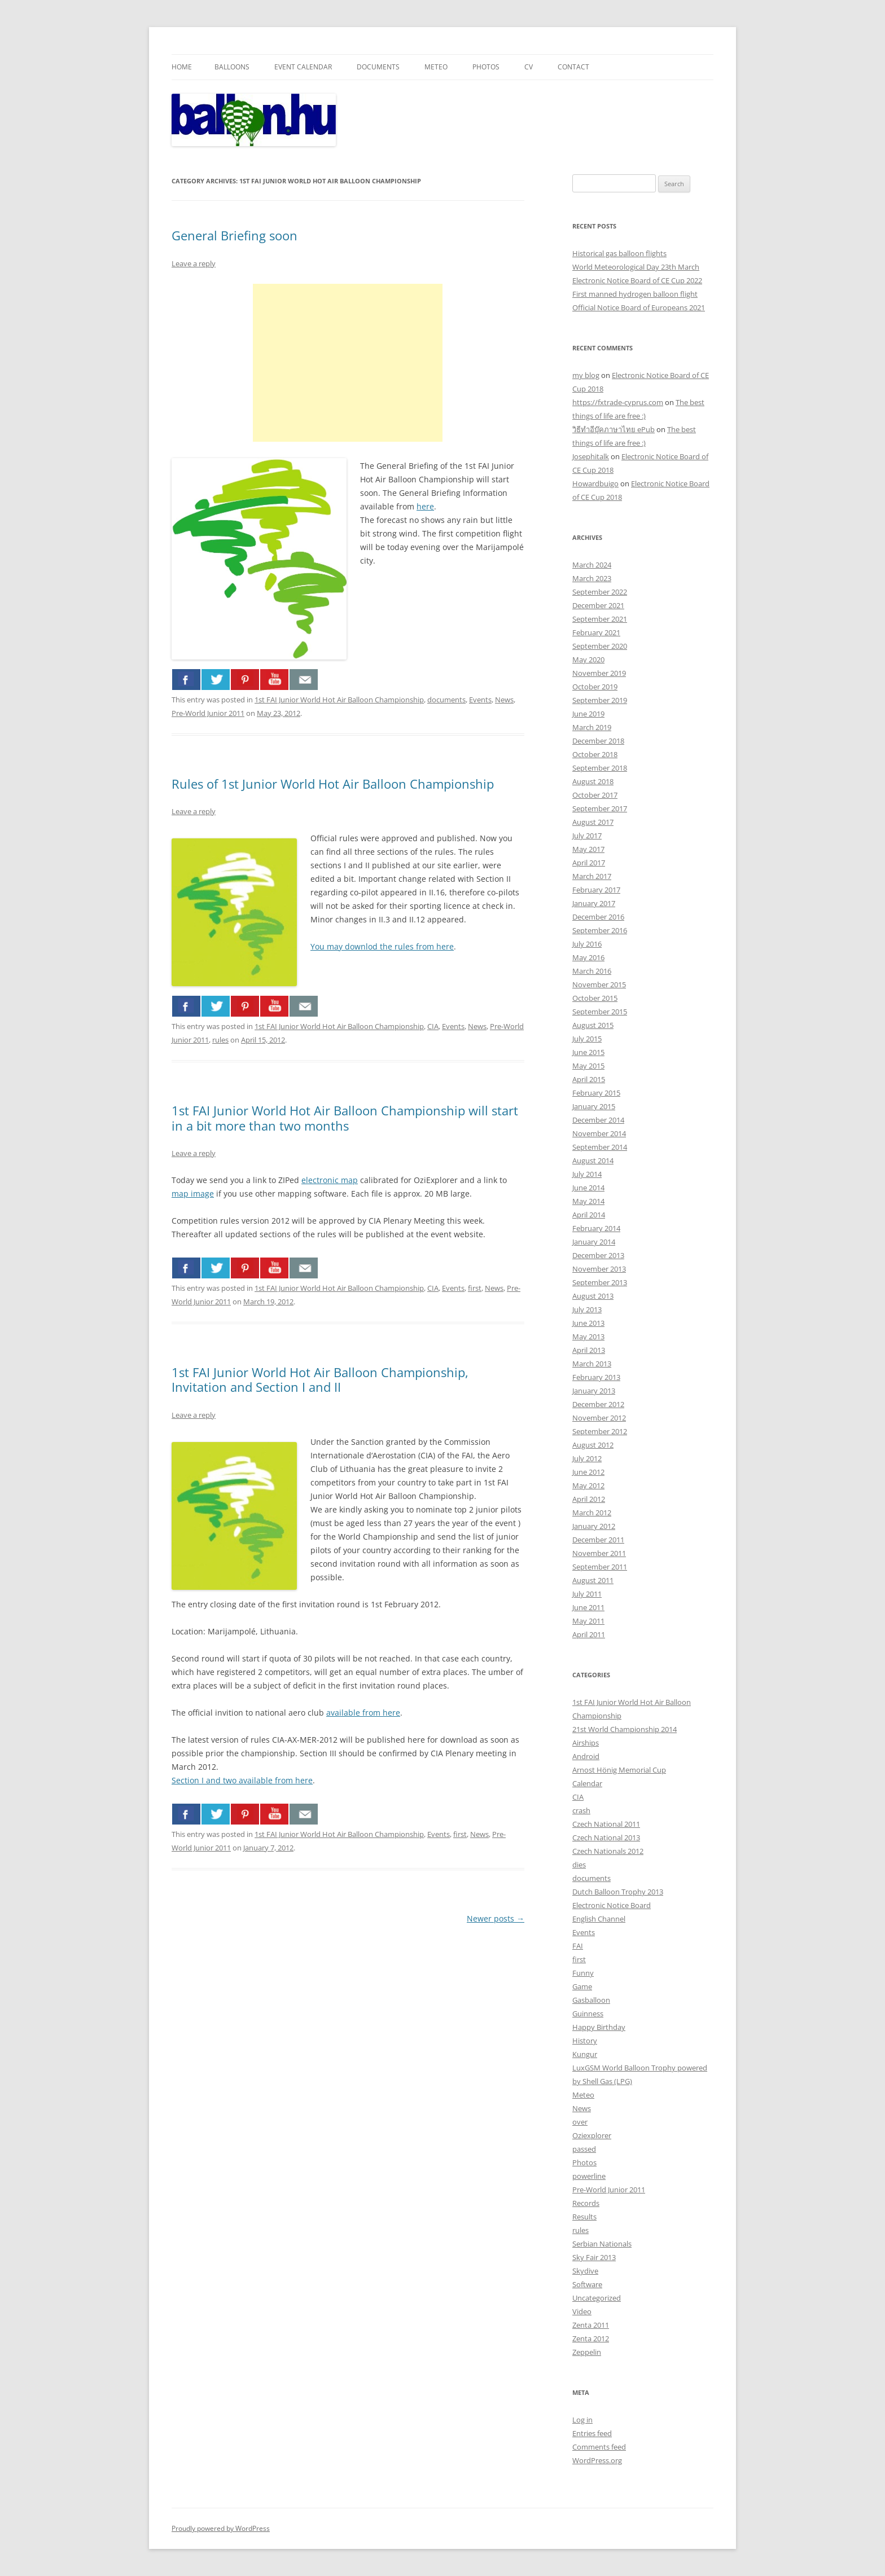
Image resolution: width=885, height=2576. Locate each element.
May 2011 (588, 1621)
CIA (433, 1026)
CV (528, 67)
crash (581, 1810)
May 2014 (588, 1201)
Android (585, 1756)
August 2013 (593, 1296)
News (504, 699)
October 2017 (594, 795)
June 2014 (588, 1188)
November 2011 (599, 1553)
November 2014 (599, 1133)
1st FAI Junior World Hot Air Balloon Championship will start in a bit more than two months (345, 1117)
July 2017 (587, 835)
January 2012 (593, 1526)
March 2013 (591, 1364)
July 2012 (587, 1458)
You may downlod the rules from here (382, 946)
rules (220, 1040)
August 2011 (593, 1580)
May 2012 (588, 1485)
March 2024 (591, 565)
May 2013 (588, 1336)
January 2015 (593, 1106)
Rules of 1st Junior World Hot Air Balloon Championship (333, 783)
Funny (583, 1973)
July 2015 (587, 1039)
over (580, 2122)
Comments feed (599, 2447)
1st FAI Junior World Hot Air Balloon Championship (339, 699)
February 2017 (596, 890)
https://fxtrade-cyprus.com (617, 402)
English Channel (598, 1919)
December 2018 (598, 741)
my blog (585, 375)
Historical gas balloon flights (619, 253)
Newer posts (495, 1918)
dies (579, 1865)
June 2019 (588, 714)
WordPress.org (597, 2460)
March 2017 (591, 876)
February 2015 (596, 1093)
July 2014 (587, 1174)
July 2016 (587, 944)
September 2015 (599, 1011)
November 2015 (599, 984)
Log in (582, 2420)
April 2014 (588, 1215)
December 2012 (598, 1404)
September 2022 (599, 592)
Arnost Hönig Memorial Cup (619, 1770)
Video (582, 2311)
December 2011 (598, 1540)
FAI (577, 1946)
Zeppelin (586, 2352)
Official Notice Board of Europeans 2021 (638, 307)
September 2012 (599, 1431)
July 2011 (587, 1594)
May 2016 (588, 957)
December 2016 (598, 917)
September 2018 (599, 768)
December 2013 (598, 1255)
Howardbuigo (595, 483)
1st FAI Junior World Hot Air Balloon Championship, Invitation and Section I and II (320, 1379)
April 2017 (588, 863)
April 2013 (588, 1350)
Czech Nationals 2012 (607, 1851)
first (474, 1288)
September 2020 (599, 646)
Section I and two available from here (242, 1780)
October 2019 (594, 687)
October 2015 (594, 998)
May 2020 (588, 659)
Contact (573, 67)
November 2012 (599, 1418)
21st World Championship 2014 (624, 1729)
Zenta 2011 (590, 2325)
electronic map (329, 1180)
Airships (585, 1743)
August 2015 (593, 1025)
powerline (589, 2176)
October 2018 (594, 754)
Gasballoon (591, 2000)
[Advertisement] (347, 363)
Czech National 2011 (606, 1824)
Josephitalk (590, 456)
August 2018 (593, 781)
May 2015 (588, 1066)
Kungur (584, 2054)
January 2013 (593, 1391)
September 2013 (599, 1282)
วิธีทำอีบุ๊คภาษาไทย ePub (613, 429)
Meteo (436, 67)
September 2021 (599, 619)
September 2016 (599, 930)
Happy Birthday (598, 2027)
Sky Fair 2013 (594, 2257)
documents (446, 699)
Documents (378, 67)
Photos (486, 67)
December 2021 (598, 605)
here (425, 506)
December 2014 (598, 1120)
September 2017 (599, 808)
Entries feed (592, 2433)
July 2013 (587, 1309)
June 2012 (588, 1472)
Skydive (585, 2271)
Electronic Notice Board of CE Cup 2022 (637, 280)
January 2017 (593, 903)
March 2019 (591, 727)
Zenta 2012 (590, 2338)
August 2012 (593, 1445)
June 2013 (588, 1323)
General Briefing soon (234, 235)
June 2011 (588, 1607)
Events (480, 699)
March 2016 (591, 971)
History (584, 2041)
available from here (363, 1712)
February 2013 (596, 1377)
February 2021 (596, 632)
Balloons (231, 67)
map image (193, 1193)
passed (584, 2149)
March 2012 (591, 1512)
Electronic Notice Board (611, 1905)
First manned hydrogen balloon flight (635, 294)
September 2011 (599, 1567)
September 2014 (599, 1147)
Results (584, 2217)
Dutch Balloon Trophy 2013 (617, 1892)
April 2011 (588, 1634)
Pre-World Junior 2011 (208, 713)
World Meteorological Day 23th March (635, 267)
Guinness (587, 2013)
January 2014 (593, 1242)
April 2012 (588, 1499)
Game (582, 1986)
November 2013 (599, 1269)
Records (585, 2203)
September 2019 (599, 700)
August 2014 (593, 1160)
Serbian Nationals (602, 2244)
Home (182, 67)
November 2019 (599, 673)
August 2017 (593, 822)
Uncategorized (596, 2298)
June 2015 (588, 1052)
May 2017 (588, 849)
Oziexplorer (591, 2135)
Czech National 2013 (606, 1837)
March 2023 (591, 578)
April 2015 (588, 1079)
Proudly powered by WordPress (221, 2528)
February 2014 (596, 1228)
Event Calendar (303, 67)
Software (587, 2284)
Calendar (587, 1783)
